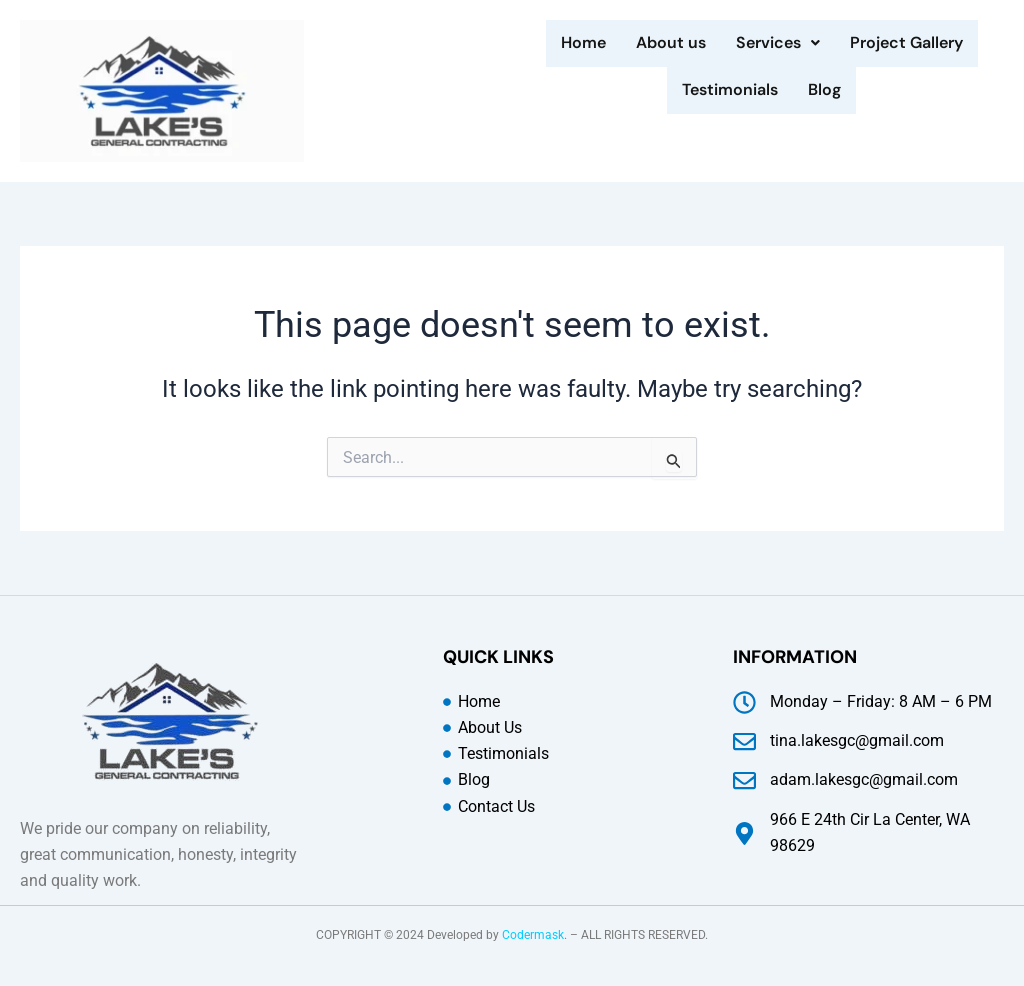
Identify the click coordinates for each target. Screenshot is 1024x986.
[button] (778, 43)
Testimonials (730, 88)
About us (671, 42)
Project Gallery (906, 42)
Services (778, 42)
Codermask (533, 935)
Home (583, 42)
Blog (824, 88)
